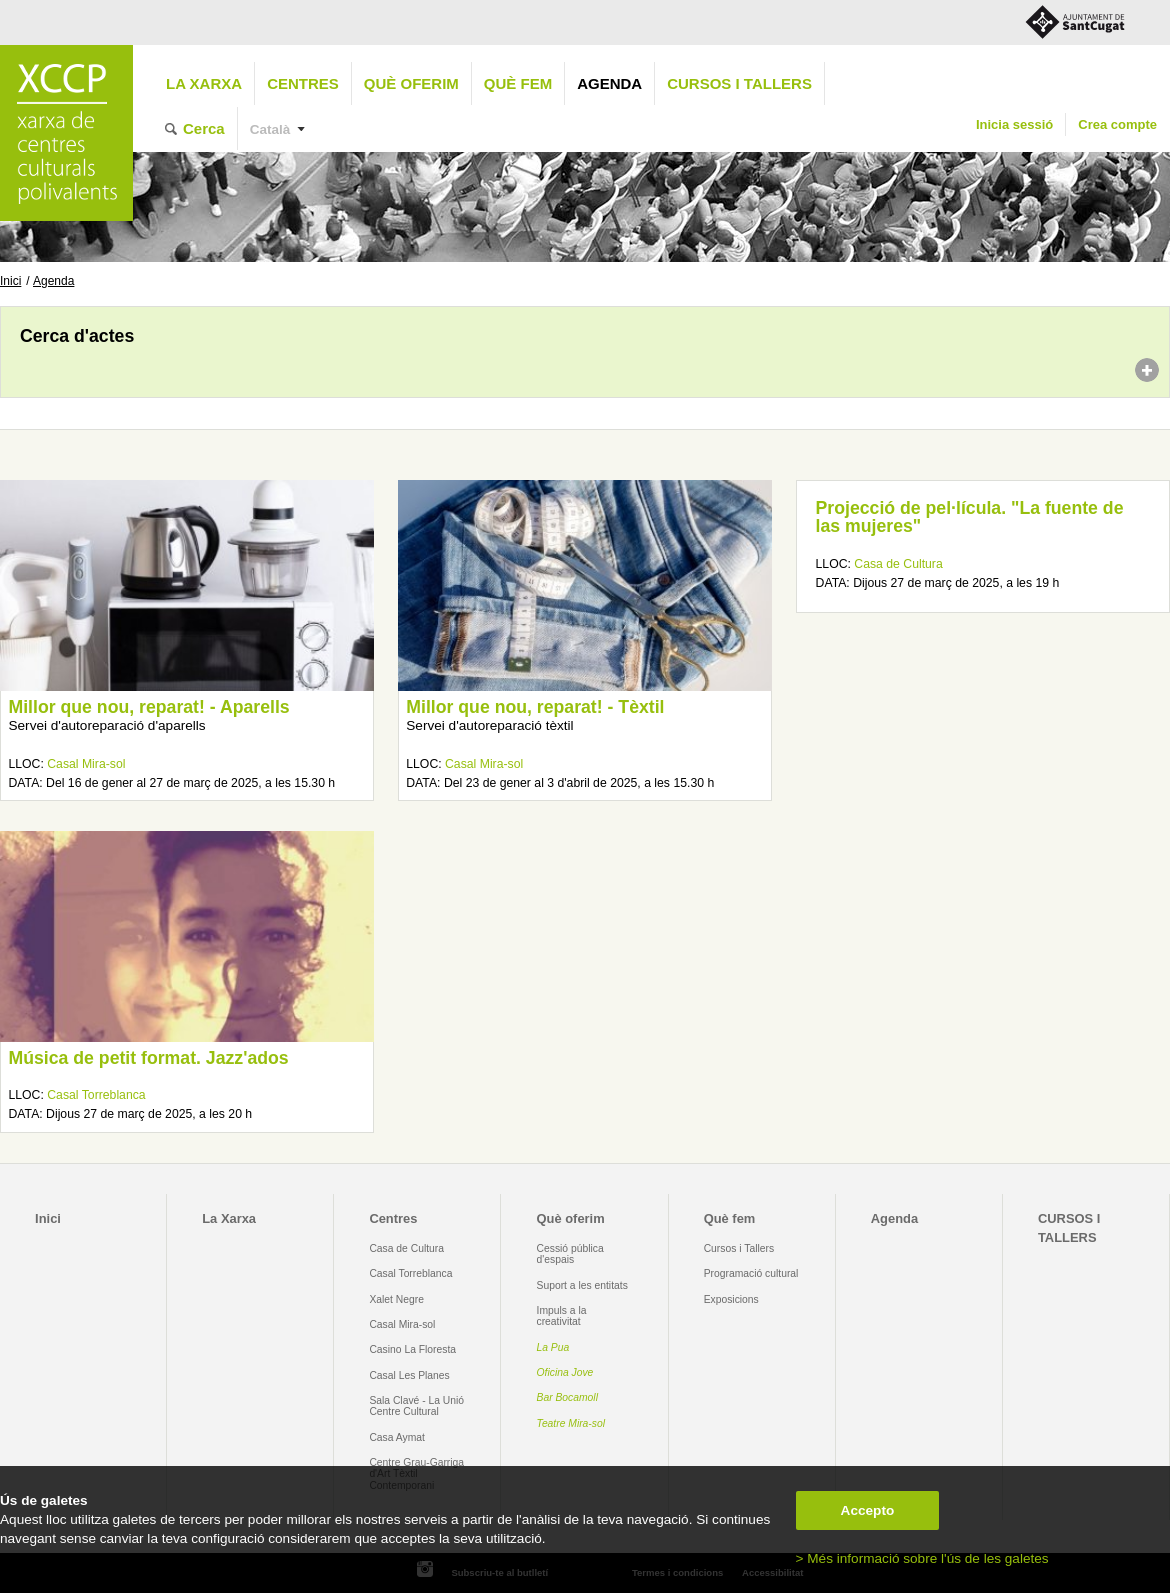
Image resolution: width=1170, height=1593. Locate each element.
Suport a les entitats (582, 1285)
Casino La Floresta (412, 1349)
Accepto (868, 1510)
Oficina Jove (565, 1372)
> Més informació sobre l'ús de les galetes (922, 1558)
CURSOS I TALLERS (739, 83)
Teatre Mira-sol (571, 1423)
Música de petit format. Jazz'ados (148, 1058)
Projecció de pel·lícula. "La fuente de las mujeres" (970, 517)
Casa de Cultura (898, 564)
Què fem (518, 83)
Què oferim (411, 83)
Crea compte (1117, 124)
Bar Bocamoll (567, 1397)
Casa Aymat (397, 1437)
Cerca (204, 128)
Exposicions (731, 1299)
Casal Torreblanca (96, 1095)
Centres (303, 83)
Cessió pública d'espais (570, 1254)
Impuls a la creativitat (562, 1316)
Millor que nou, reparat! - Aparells (148, 707)
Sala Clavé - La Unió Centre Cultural (416, 1406)
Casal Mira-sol (86, 764)
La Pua (553, 1347)
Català (270, 129)
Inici (10, 281)
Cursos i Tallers (739, 1248)
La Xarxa (204, 83)
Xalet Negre (396, 1299)
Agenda (609, 83)
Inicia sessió (1014, 124)
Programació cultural (751, 1273)
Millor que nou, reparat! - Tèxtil (535, 707)
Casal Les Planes (409, 1375)
